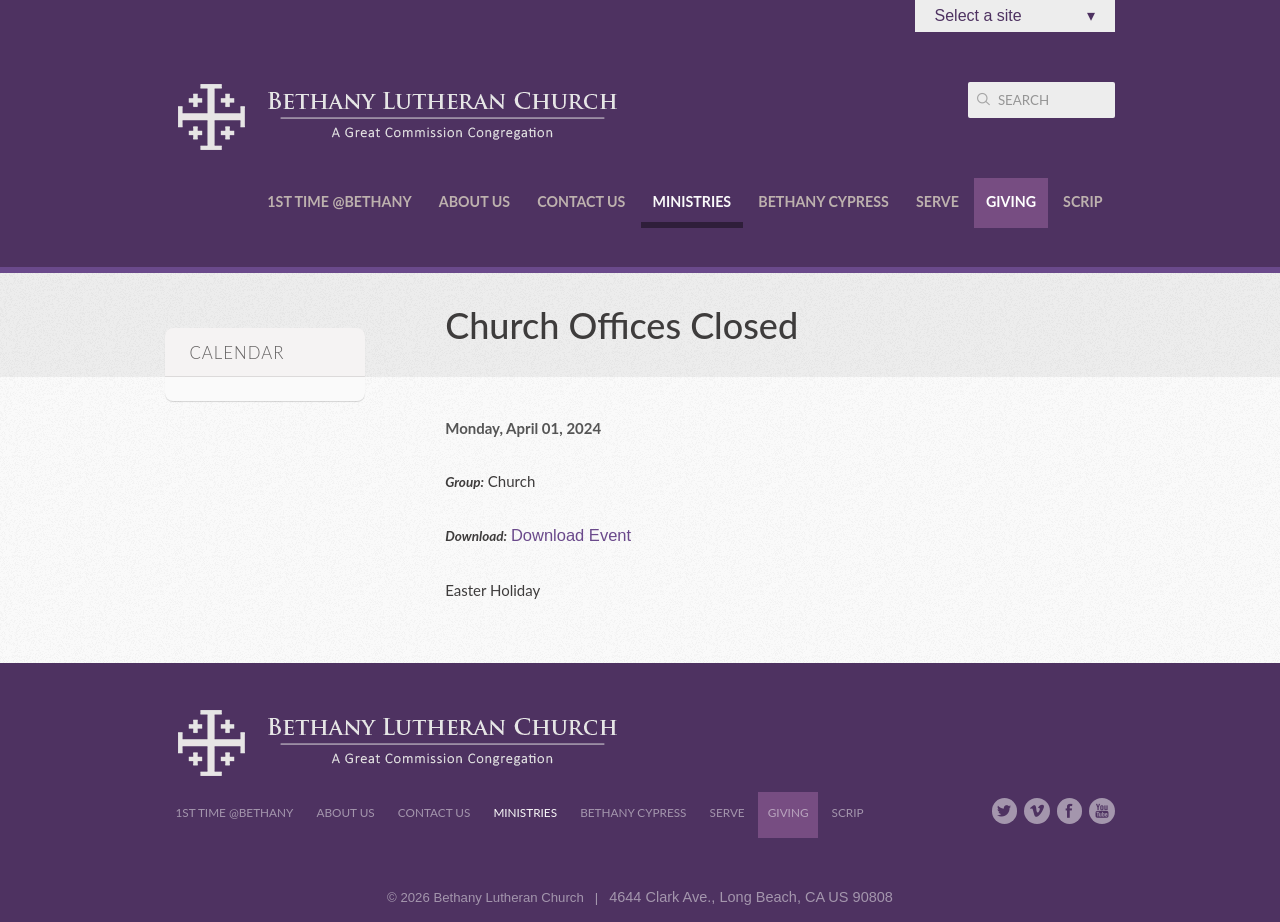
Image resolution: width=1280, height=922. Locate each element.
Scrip (1082, 201)
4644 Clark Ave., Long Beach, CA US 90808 (751, 897)
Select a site (1015, 16)
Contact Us (581, 201)
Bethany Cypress (823, 201)
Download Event (571, 535)
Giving (1011, 201)
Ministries (692, 201)
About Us (474, 201)
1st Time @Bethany (339, 201)
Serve (937, 201)
